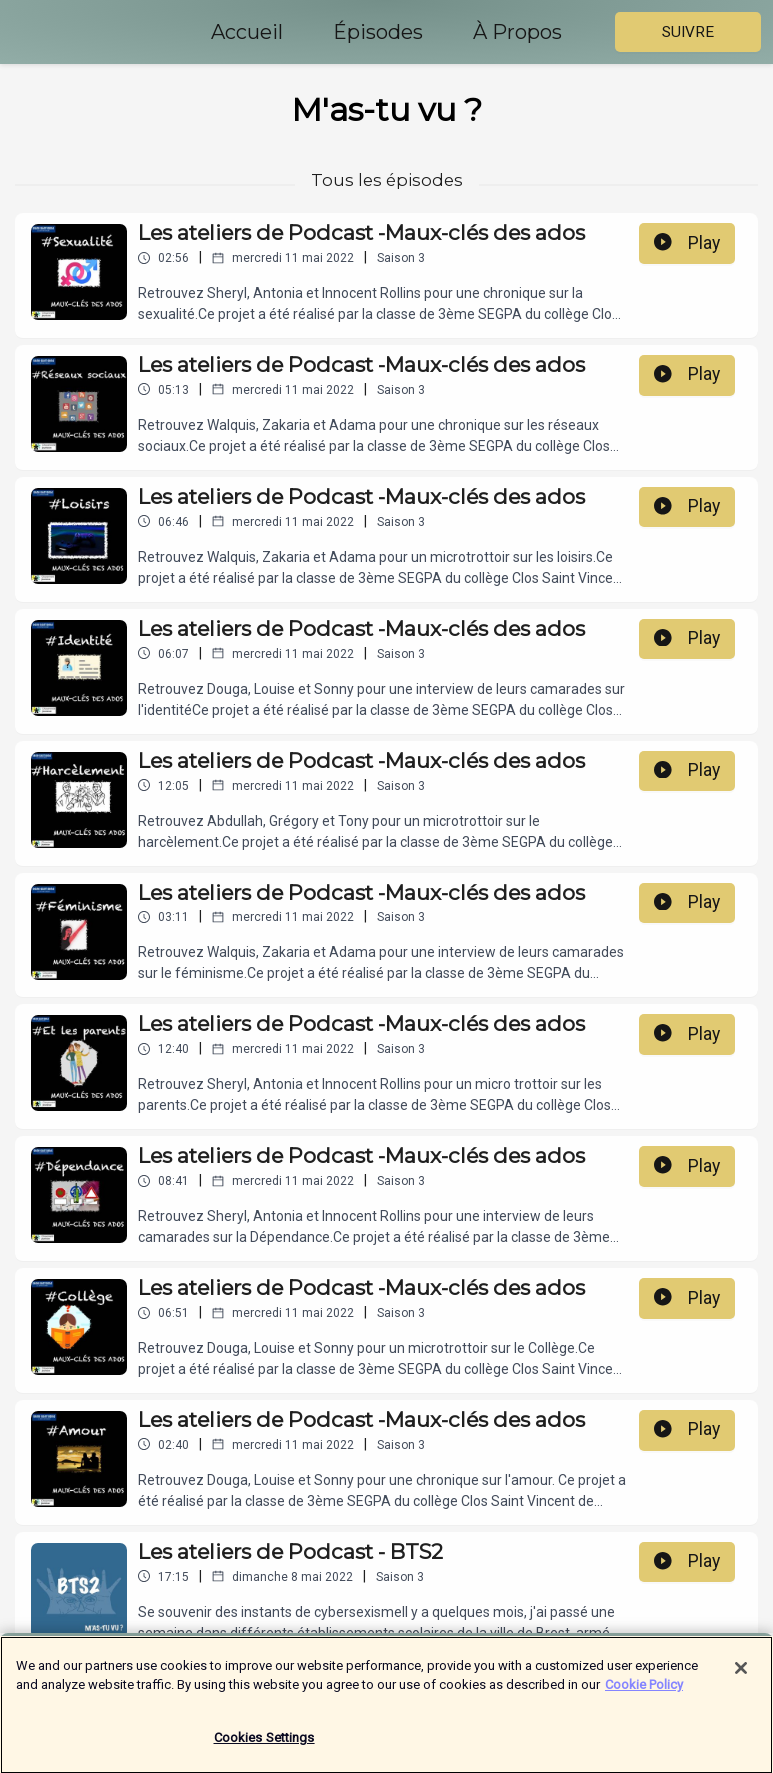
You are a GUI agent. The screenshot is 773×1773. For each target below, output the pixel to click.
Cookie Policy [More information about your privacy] (644, 1698)
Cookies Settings (264, 1751)
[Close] (741, 1681)
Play (687, 243)
